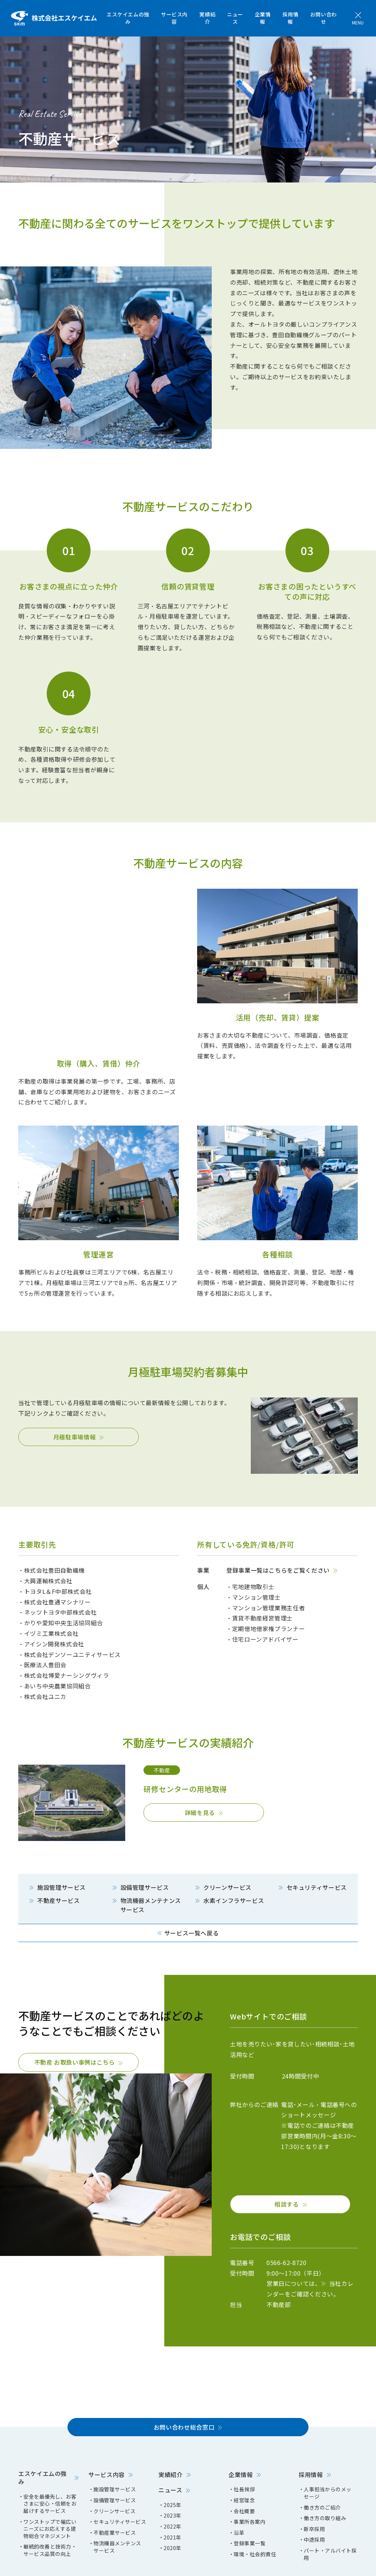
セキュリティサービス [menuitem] (119, 2475)
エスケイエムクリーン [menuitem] (142, 2565)
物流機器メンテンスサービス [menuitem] (117, 2501)
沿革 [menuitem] (239, 2486)
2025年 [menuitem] (172, 2459)
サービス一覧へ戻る (191, 1887)
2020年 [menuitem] (172, 2502)
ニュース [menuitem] (235, 18)
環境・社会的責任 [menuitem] (255, 2508)
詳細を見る (200, 1766)
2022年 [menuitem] (172, 2480)
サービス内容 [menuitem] (174, 18)
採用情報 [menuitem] (291, 18)
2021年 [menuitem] (172, 2491)
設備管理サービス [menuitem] (114, 2454)
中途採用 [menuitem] (314, 2493)
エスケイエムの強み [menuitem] (128, 18)
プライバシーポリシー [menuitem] (83, 2565)
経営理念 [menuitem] (244, 2454)
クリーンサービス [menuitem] (114, 2465)
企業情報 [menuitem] (263, 18)
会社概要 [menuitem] (244, 2465)
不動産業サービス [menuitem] (114, 2486)
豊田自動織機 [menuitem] (190, 2565)
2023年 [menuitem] (172, 2469)
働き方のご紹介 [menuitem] (322, 2461)
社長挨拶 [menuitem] (244, 2443)
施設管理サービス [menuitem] (114, 2443)
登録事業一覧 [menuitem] (249, 2497)
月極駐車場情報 (74, 1391)
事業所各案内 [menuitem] (249, 2475)
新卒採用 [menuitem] (314, 2483)
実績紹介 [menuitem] (207, 18)
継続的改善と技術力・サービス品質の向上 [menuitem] (50, 2504)
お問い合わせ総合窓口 (184, 2381)
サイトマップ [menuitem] (34, 2565)
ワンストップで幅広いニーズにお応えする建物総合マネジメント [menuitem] (50, 2483)
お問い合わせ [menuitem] (323, 18)
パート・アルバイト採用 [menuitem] (330, 2508)
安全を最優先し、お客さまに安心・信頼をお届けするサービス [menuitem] (50, 2457)
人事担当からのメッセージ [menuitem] (328, 2447)
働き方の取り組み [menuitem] (325, 2472)
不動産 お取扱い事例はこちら (74, 2016)
